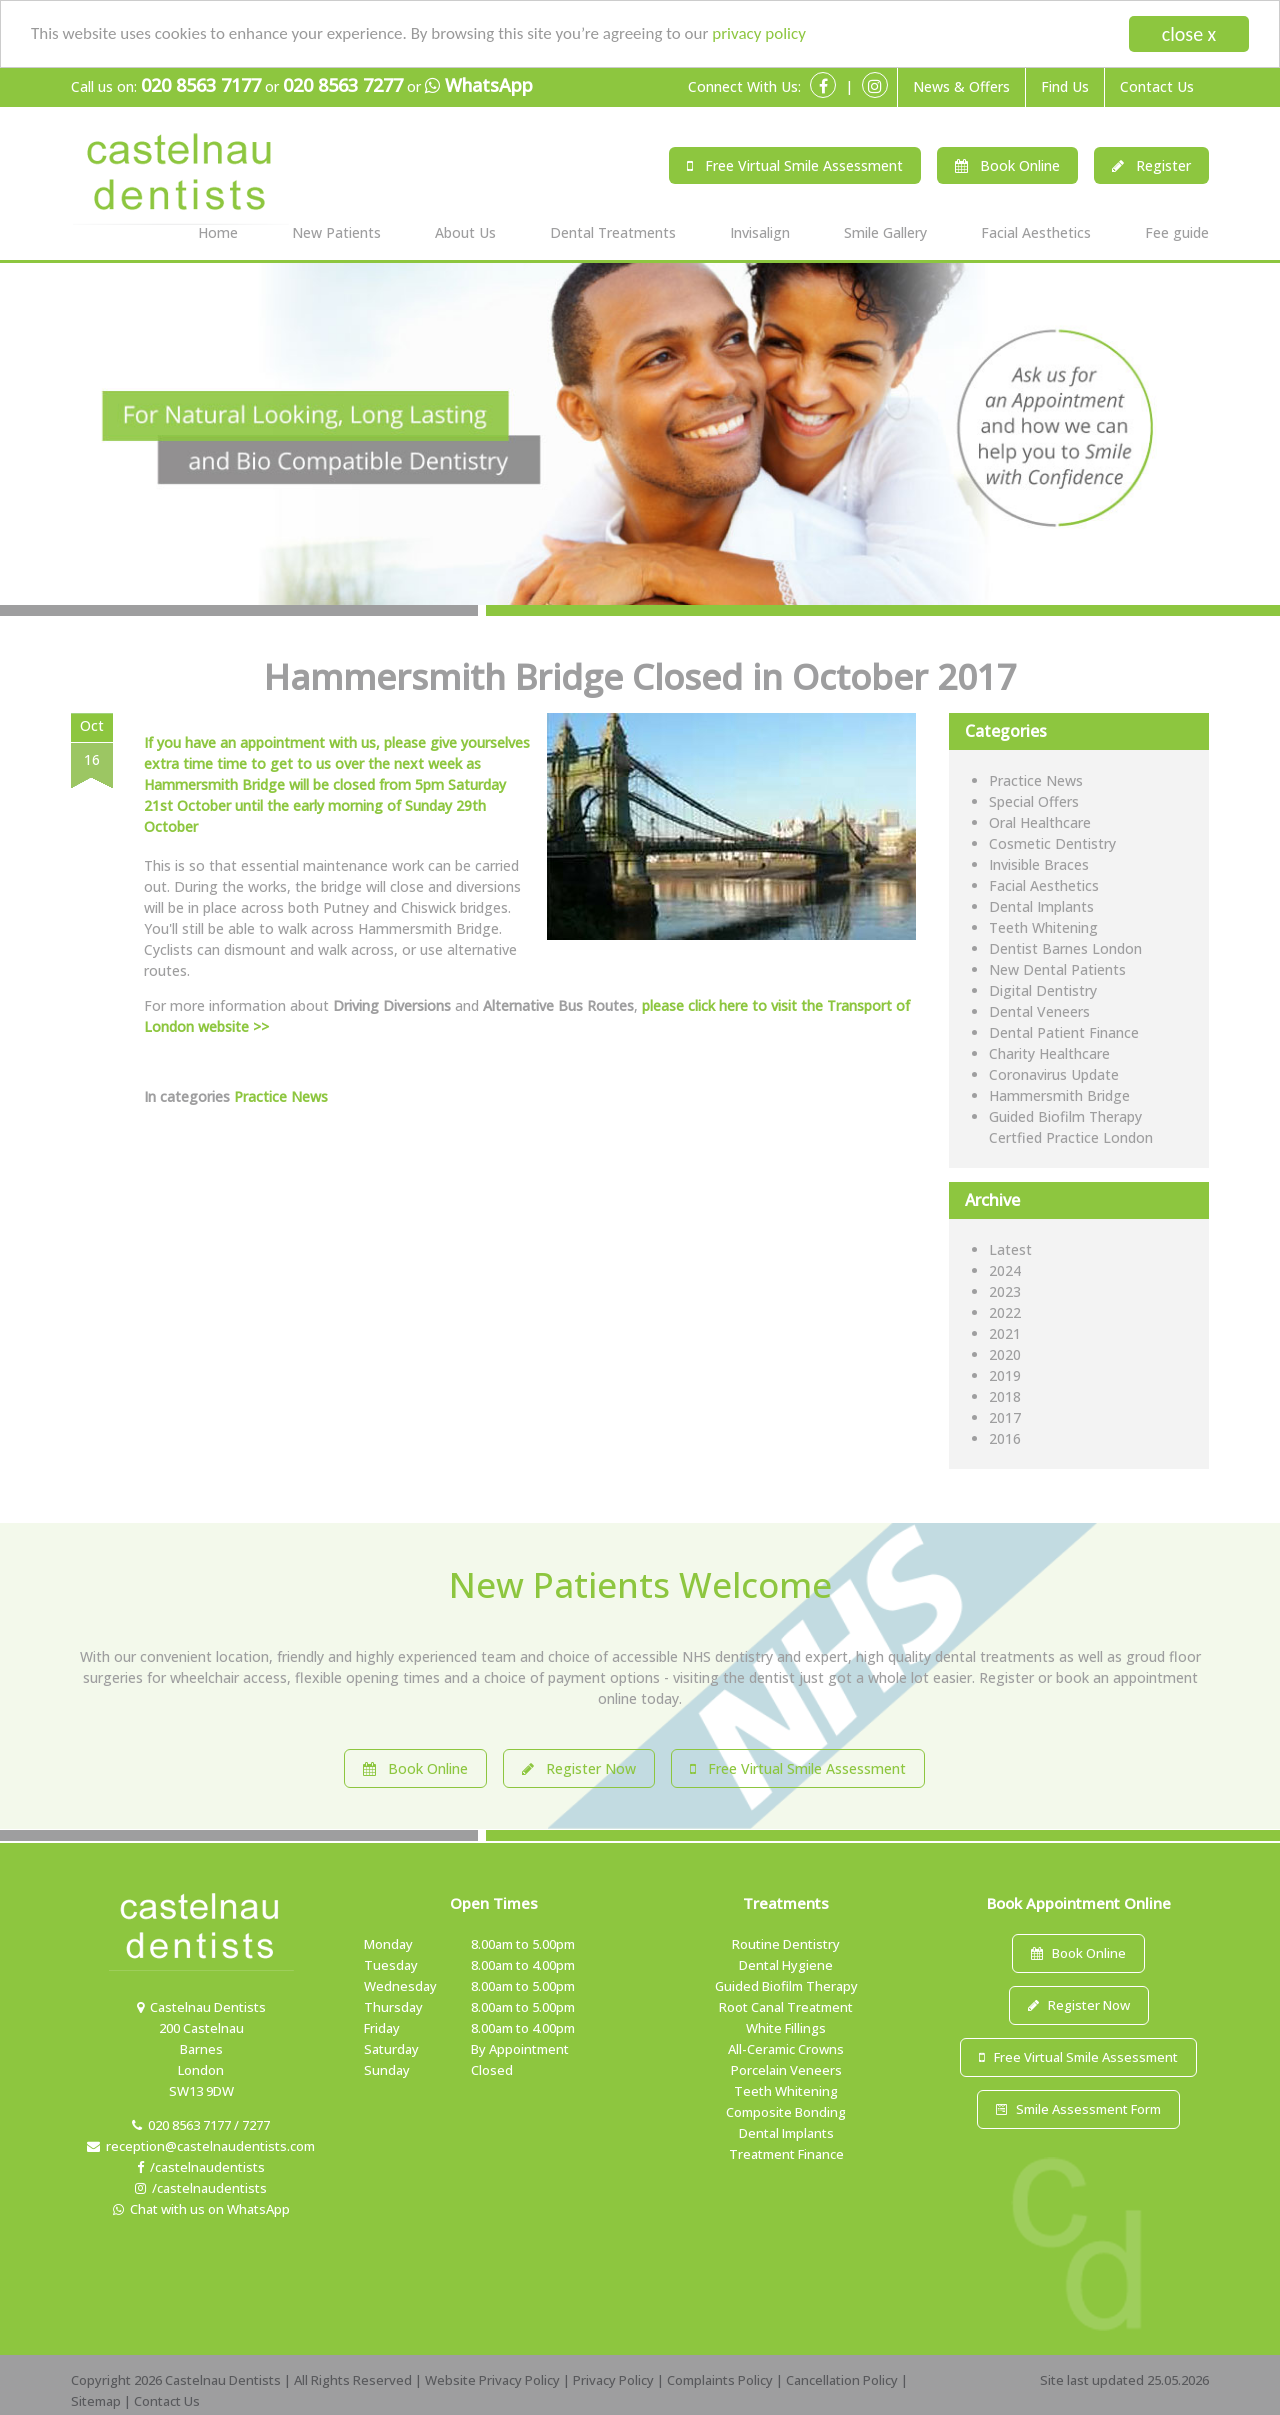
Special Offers (1034, 801)
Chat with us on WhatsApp (201, 2209)
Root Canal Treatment (786, 2007)
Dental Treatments (613, 232)
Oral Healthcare (1040, 822)
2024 (1005, 1270)
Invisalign (760, 232)
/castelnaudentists (201, 2167)
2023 (1005, 1291)
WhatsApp (479, 86)
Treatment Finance (786, 2154)
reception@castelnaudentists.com (201, 2146)
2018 (1005, 1396)
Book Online (1007, 165)
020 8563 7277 (343, 85)
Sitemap (96, 2401)
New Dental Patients (1057, 969)
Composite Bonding (786, 2112)
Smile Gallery (885, 232)
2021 (1005, 1333)
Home (218, 232)
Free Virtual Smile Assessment (795, 165)
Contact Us (1157, 86)
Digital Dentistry (1043, 990)
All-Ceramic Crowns (786, 2049)
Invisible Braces (1039, 864)
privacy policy (759, 32)
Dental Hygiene (786, 1965)
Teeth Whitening (1043, 927)
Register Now (579, 1768)
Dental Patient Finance (1064, 1032)
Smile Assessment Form (1078, 2109)
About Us (465, 232)
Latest (1010, 1249)
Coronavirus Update (1054, 1074)
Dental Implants (1041, 906)
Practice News (281, 1096)
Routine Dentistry (786, 1944)
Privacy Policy (613, 2380)
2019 (1005, 1375)
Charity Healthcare (1049, 1053)
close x (1189, 34)
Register (1151, 165)
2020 (1005, 1354)
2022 (1005, 1312)
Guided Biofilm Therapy (786, 1986)
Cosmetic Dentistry (1052, 843)
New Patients (336, 232)
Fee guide (1177, 232)
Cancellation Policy (842, 2380)
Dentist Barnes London (1065, 948)
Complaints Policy (720, 2380)
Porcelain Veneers (786, 2070)
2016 (1005, 1438)
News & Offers (961, 86)
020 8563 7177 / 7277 (201, 2125)
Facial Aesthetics (1036, 232)
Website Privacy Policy (492, 2380)
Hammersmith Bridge (1059, 1095)
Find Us (1065, 86)
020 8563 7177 (201, 85)
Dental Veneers (1039, 1011)
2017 (1005, 1417)
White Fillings (786, 2028)
